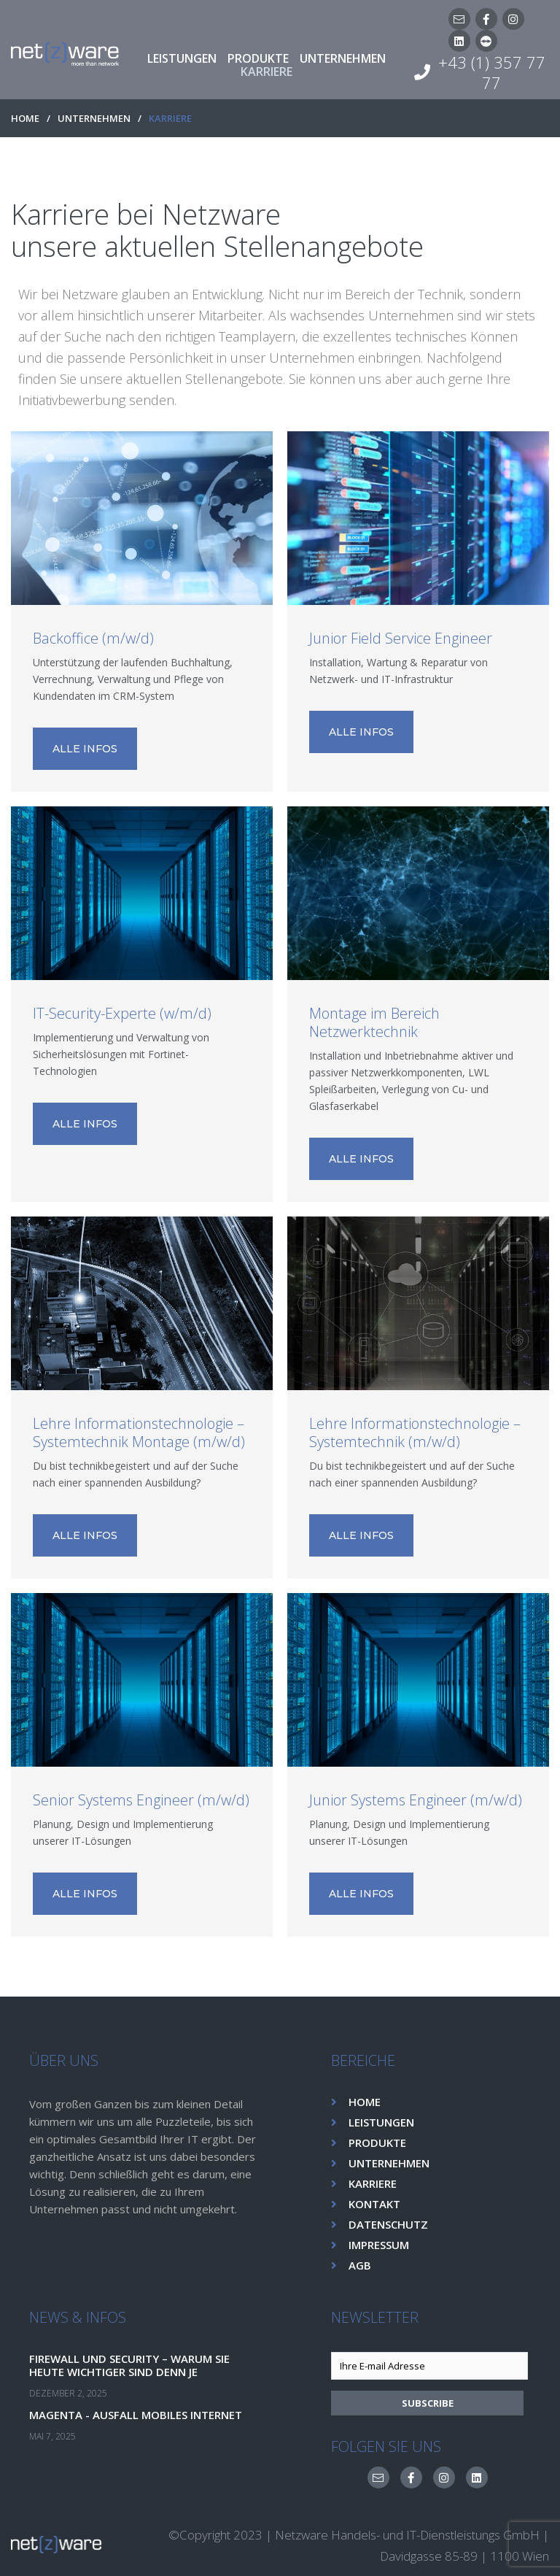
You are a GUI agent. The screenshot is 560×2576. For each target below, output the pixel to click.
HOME (25, 118)
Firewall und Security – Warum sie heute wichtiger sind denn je (137, 2365)
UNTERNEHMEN (94, 118)
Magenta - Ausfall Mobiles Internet (141, 2414)
